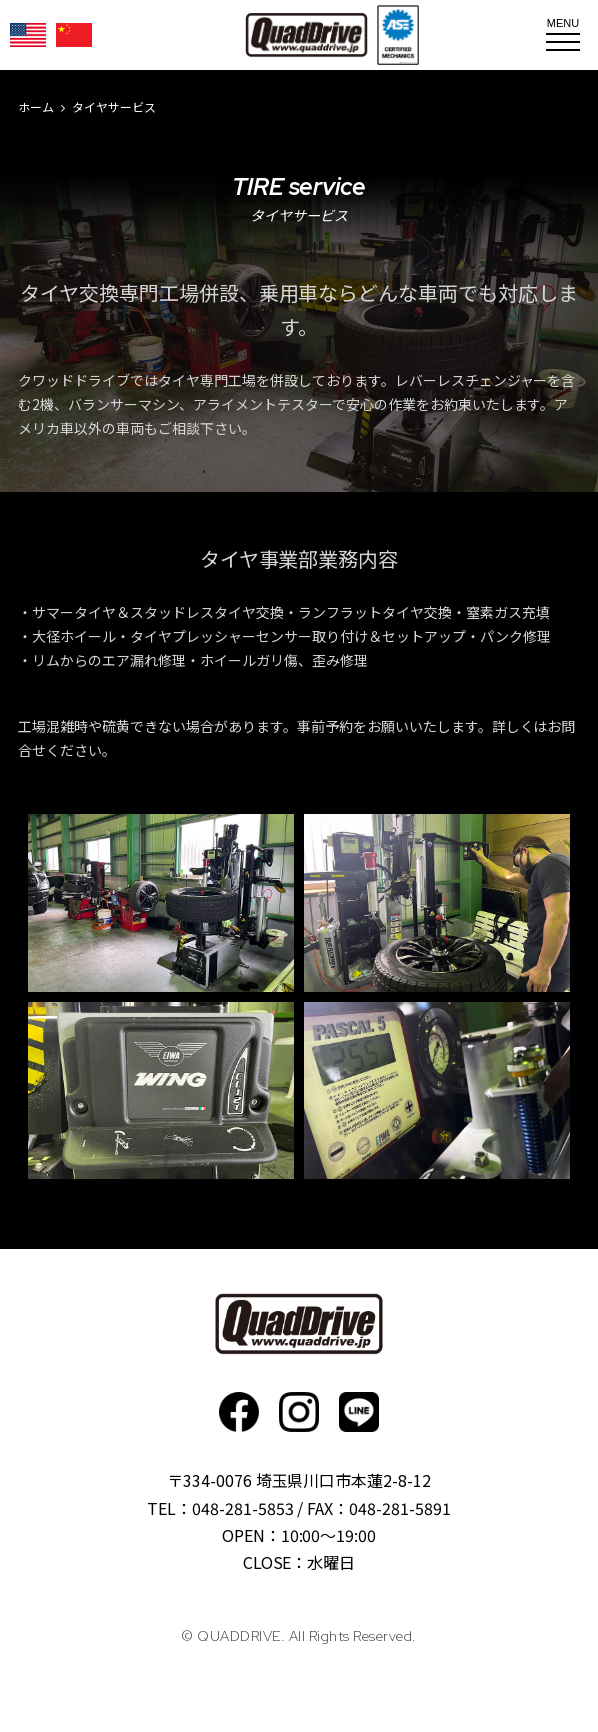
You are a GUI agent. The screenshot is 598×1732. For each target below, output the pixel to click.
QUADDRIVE (306, 35)
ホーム (36, 106)
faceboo (239, 1412)
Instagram (299, 1412)
